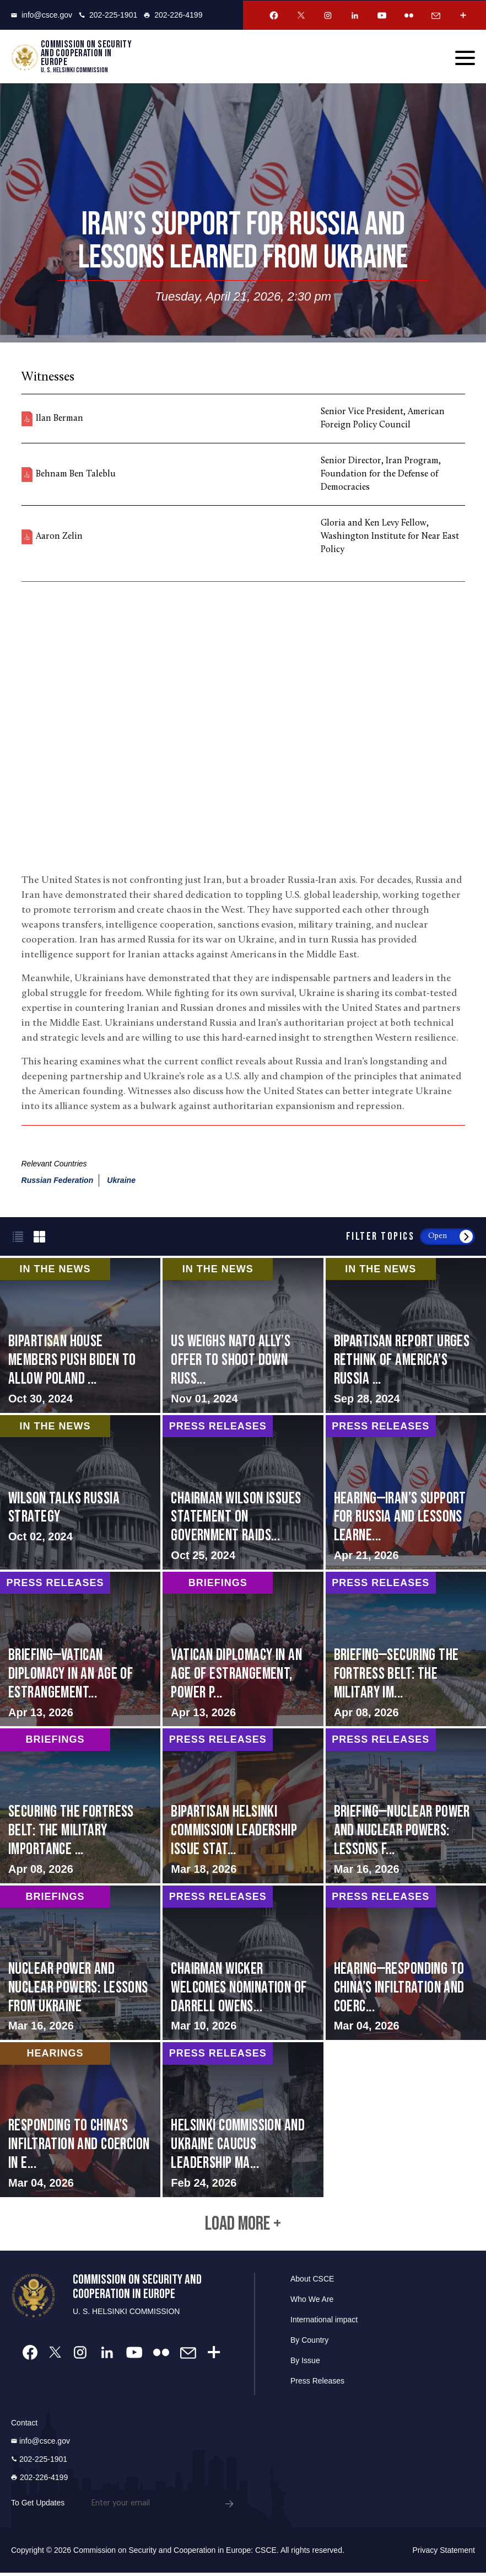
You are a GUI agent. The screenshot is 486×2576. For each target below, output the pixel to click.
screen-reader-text (243, 1335)
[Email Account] (436, 15)
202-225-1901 (108, 14)
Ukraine (121, 1180)
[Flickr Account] (409, 15)
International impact (324, 2322)
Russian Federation (57, 1180)
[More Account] (463, 15)
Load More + (243, 2226)
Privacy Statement (443, 2553)
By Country (309, 2343)
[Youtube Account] (382, 15)
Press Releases (317, 2384)
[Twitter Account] (301, 15)
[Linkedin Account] (355, 15)
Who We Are (311, 2302)
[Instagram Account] (328, 15)
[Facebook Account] (274, 15)
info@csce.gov (41, 14)
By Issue (305, 2363)
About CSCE (312, 2282)
